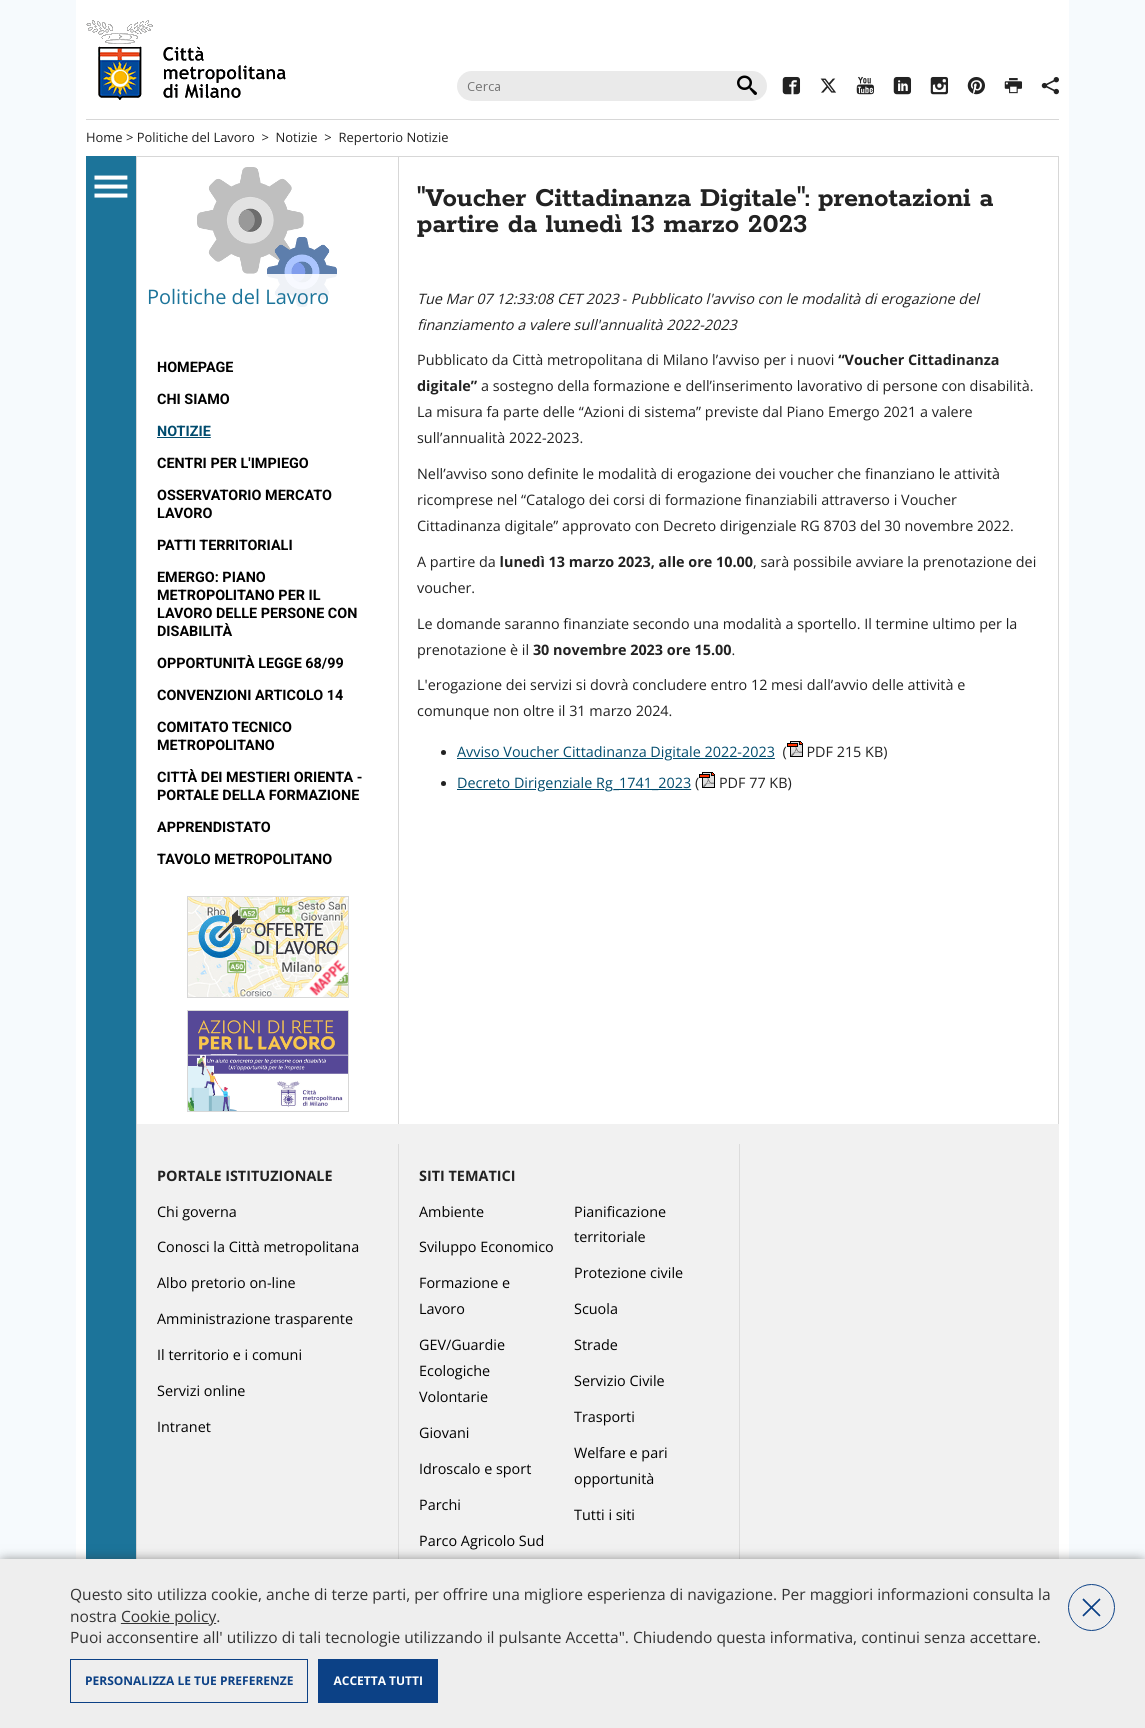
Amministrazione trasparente (255, 1319)
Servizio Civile (619, 1381)
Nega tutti (1091, 1607)
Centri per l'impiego (233, 463)
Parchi (440, 1505)
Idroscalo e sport (475, 1469)
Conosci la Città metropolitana (258, 1247)
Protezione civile (628, 1273)
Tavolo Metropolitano (244, 859)
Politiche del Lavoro (196, 137)
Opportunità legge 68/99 (250, 663)
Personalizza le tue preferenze (189, 1680)
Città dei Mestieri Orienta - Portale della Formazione (259, 786)
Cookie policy (168, 1616)
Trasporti (604, 1417)
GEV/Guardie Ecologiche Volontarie (462, 1371)
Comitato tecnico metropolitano (224, 736)
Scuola (596, 1309)
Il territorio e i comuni (229, 1355)
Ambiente (451, 1212)
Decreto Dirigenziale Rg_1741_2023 (574, 783)
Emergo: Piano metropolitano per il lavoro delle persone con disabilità (257, 604)
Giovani (444, 1433)
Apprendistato (214, 827)
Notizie (297, 137)
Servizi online (201, 1391)
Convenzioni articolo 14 (250, 695)
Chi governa (197, 1212)
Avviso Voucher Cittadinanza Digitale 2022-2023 (616, 752)
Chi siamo (193, 399)
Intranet (184, 1427)
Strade (596, 1345)
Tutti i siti (604, 1515)
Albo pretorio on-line (226, 1283)
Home (104, 137)
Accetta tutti (377, 1680)
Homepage (195, 367)
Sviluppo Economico (486, 1247)
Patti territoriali (225, 545)
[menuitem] (267, 368)
